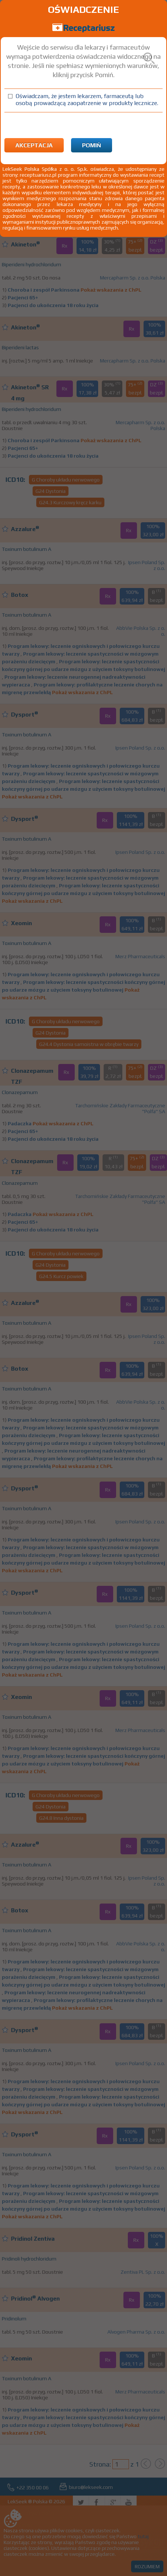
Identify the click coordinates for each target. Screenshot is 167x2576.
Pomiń (91, 145)
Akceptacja (34, 145)
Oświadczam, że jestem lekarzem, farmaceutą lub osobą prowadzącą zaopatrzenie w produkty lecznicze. (87, 100)
